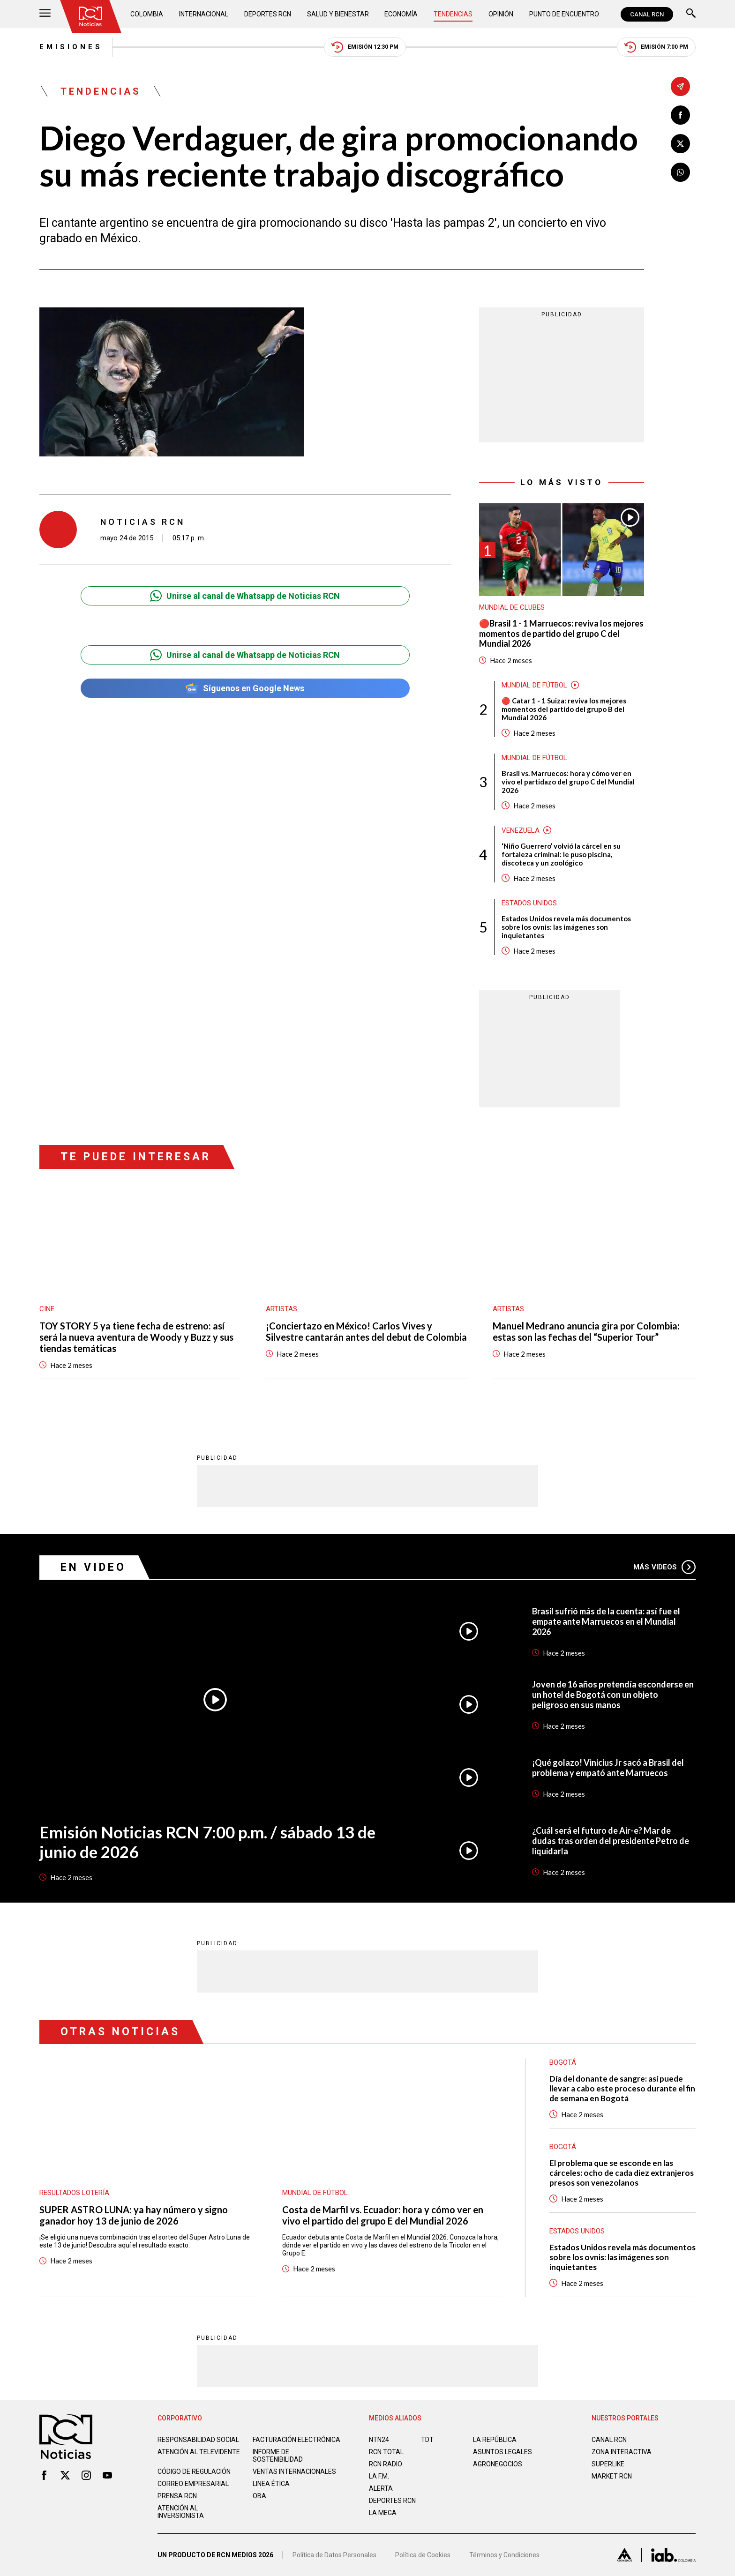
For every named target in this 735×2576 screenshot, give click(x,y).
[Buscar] (691, 14)
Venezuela (521, 830)
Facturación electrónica (296, 2439)
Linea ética (271, 2483)
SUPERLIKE (608, 2464)
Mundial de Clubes (512, 607)
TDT (427, 2439)
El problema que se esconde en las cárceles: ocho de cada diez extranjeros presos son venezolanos (621, 2173)
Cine (46, 1309)
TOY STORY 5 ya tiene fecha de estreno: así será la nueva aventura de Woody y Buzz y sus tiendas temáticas (136, 1337)
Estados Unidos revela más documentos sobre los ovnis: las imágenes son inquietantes (566, 927)
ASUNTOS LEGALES (502, 2452)
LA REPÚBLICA (495, 2439)
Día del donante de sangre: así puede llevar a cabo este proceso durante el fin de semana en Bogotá (622, 2088)
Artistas (281, 1309)
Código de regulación (194, 2471)
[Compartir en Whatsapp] (680, 172)
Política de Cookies (422, 2555)
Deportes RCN (267, 14)
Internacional (203, 14)
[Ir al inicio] (90, 16)
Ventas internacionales (294, 2471)
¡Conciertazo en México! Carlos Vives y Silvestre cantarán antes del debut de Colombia (366, 1331)
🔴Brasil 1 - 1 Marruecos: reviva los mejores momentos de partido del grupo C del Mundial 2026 (561, 634)
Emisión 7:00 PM (656, 47)
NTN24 (379, 2439)
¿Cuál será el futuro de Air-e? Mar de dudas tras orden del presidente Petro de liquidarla (610, 1840)
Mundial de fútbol (534, 685)
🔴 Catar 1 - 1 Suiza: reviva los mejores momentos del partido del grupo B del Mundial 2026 (564, 709)
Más (664, 1567)
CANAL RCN (647, 14)
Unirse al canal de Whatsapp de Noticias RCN (245, 596)
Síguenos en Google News (245, 688)
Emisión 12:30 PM (364, 47)
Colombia (146, 14)
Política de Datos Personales (334, 2555)
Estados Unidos (529, 903)
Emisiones (71, 47)
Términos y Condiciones (504, 2555)
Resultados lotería (74, 2192)
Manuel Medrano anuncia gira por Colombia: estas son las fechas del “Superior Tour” (586, 1331)
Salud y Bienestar (338, 14)
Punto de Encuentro (564, 14)
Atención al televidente (199, 2452)
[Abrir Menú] (45, 14)
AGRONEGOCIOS (497, 2464)
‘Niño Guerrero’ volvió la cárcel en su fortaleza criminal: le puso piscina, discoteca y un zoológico (561, 854)
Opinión (500, 14)
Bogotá (562, 2147)
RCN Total (386, 2452)
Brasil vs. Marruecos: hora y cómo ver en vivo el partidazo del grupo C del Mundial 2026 (568, 781)
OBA (259, 2496)
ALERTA (381, 2488)
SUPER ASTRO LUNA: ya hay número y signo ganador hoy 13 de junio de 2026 (133, 2215)
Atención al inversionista (181, 2511)
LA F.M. (379, 2476)
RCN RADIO (385, 2464)
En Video (93, 1567)
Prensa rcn (177, 2496)
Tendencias (453, 14)
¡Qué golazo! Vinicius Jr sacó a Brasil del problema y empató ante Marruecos (608, 1767)
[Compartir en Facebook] (680, 115)
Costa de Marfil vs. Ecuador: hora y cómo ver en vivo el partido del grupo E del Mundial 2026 (382, 2215)
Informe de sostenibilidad (278, 2455)
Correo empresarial (193, 2483)
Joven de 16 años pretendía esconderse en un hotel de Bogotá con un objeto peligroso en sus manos (613, 1694)
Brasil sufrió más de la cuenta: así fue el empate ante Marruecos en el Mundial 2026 (606, 1621)
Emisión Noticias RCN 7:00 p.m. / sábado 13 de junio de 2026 (207, 1841)
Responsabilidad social (198, 2439)
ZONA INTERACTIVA (622, 2452)
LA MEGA (383, 2512)
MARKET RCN (612, 2476)
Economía (401, 14)
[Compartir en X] (680, 143)
